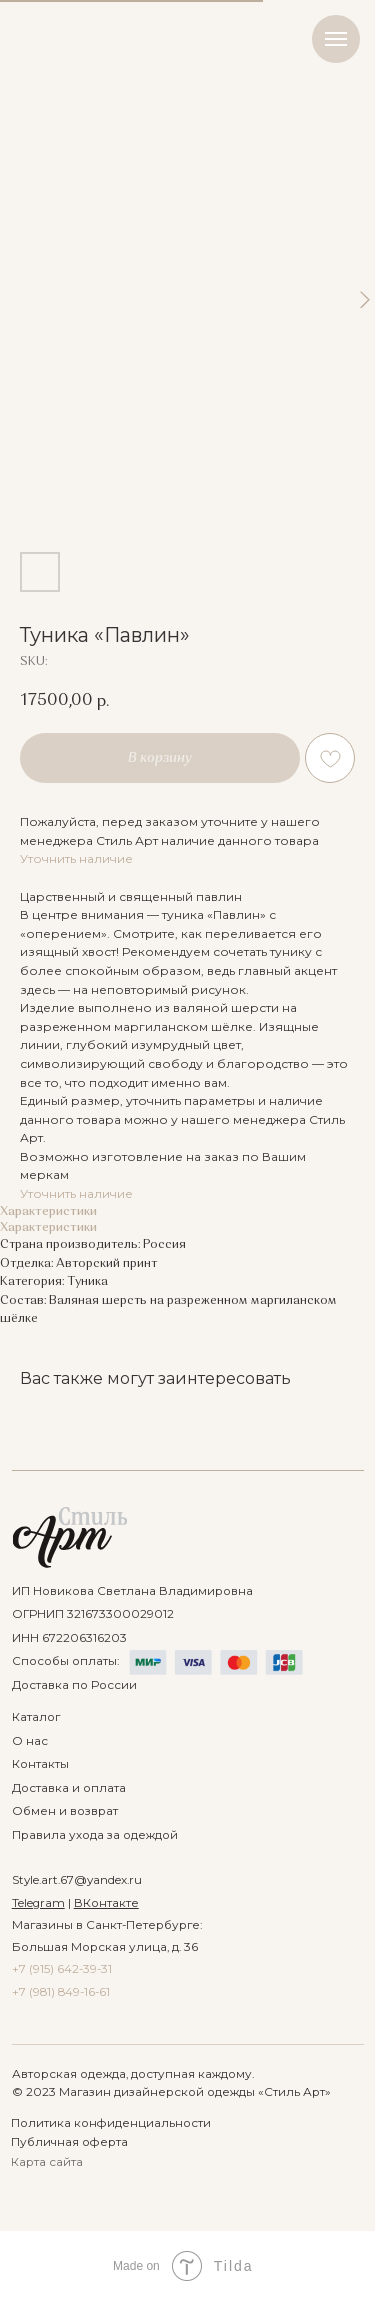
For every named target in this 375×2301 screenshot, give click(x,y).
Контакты (40, 1764)
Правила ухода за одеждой (95, 1835)
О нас (30, 1741)
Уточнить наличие (76, 858)
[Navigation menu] (336, 39)
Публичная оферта (69, 2142)
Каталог (36, 1717)
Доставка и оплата (69, 1788)
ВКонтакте (106, 1903)
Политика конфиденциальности (111, 2123)
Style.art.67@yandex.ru (77, 1880)
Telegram (38, 1903)
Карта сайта (47, 2162)
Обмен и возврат (65, 1811)
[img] (70, 1537)
